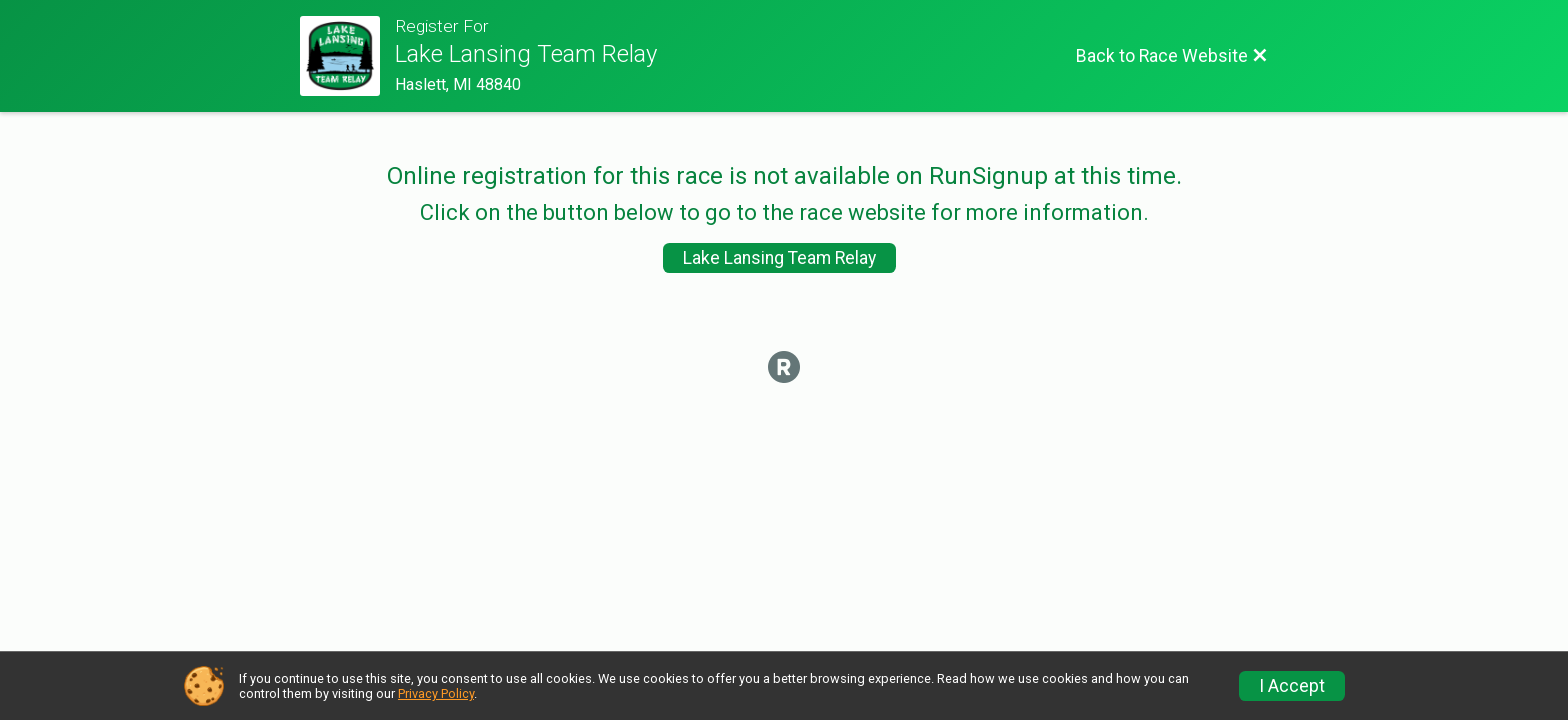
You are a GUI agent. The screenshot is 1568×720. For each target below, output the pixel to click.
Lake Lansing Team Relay (779, 258)
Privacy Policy (436, 693)
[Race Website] (347, 56)
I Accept (1292, 686)
